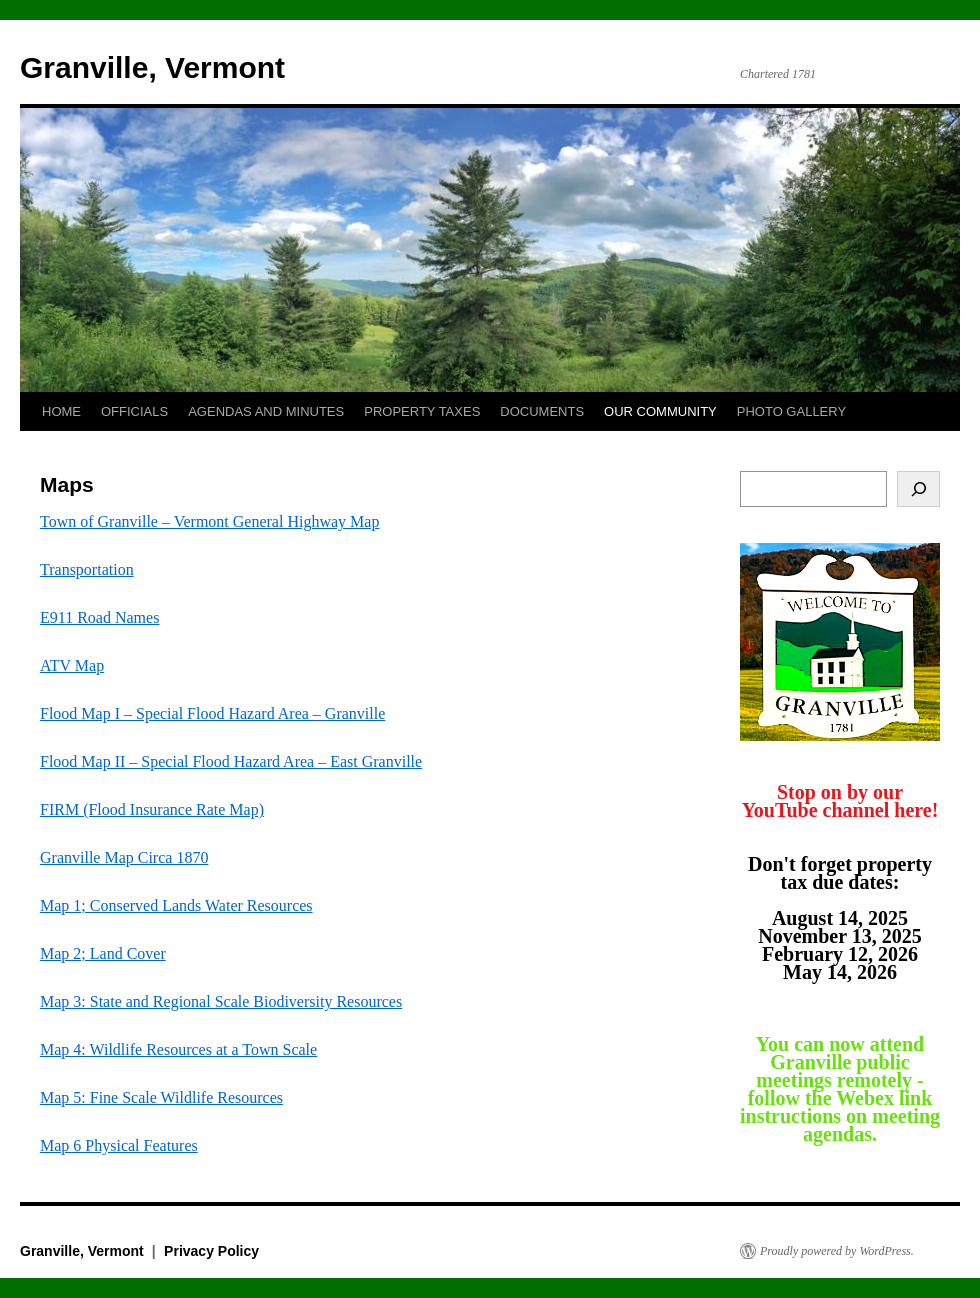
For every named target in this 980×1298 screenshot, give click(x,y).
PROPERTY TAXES (422, 411)
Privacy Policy (211, 1251)
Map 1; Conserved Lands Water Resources (176, 905)
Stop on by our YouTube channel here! (840, 801)
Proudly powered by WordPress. (837, 1251)
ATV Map (72, 665)
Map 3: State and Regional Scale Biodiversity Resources (221, 1001)
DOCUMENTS (542, 411)
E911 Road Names (99, 617)
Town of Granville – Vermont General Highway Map (209, 521)
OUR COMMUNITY (660, 411)
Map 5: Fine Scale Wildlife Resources (161, 1097)
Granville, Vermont (152, 67)
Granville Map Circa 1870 (124, 857)
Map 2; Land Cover (103, 953)
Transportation (87, 569)
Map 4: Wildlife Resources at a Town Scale (178, 1049)
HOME (61, 411)
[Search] (918, 489)
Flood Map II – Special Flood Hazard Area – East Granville (231, 761)
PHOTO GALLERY (791, 411)
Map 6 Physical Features (119, 1145)
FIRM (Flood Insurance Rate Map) (152, 809)
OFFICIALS (134, 411)
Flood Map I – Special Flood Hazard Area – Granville (212, 713)
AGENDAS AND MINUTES (266, 411)
